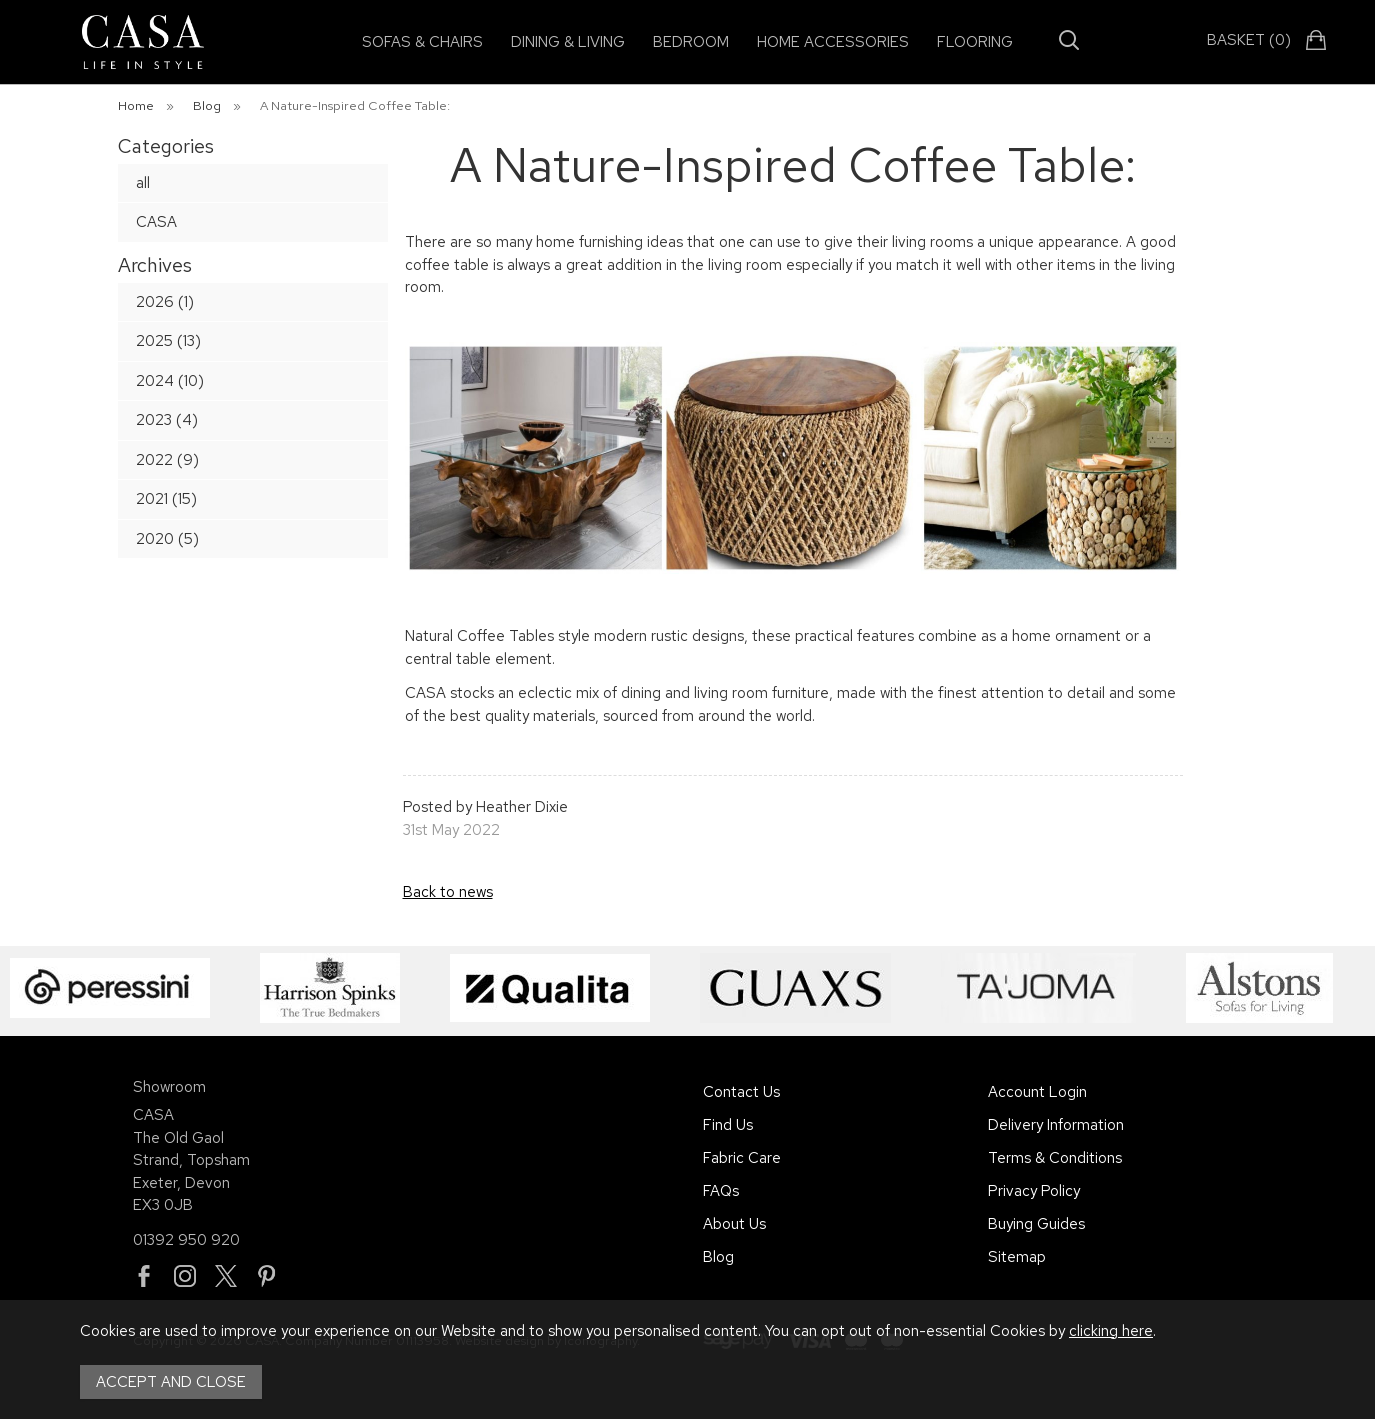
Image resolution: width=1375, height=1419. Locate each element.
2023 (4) (167, 420)
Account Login (1037, 1092)
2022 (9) (167, 460)
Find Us (728, 1125)
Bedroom (691, 42)
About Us (734, 1224)
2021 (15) (166, 499)
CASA (156, 222)
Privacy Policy (1034, 1191)
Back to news (448, 892)
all (143, 183)
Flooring (975, 42)
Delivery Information (1056, 1125)
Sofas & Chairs (422, 42)
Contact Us (741, 1092)
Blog (718, 1257)
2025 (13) (168, 341)
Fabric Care (742, 1158)
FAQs (721, 1191)
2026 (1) (165, 302)
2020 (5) (167, 539)
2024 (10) (170, 381)
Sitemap (1017, 1257)
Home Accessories (833, 42)
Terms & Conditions (1055, 1158)
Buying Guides (1036, 1224)
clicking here (1111, 1331)
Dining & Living (568, 42)
